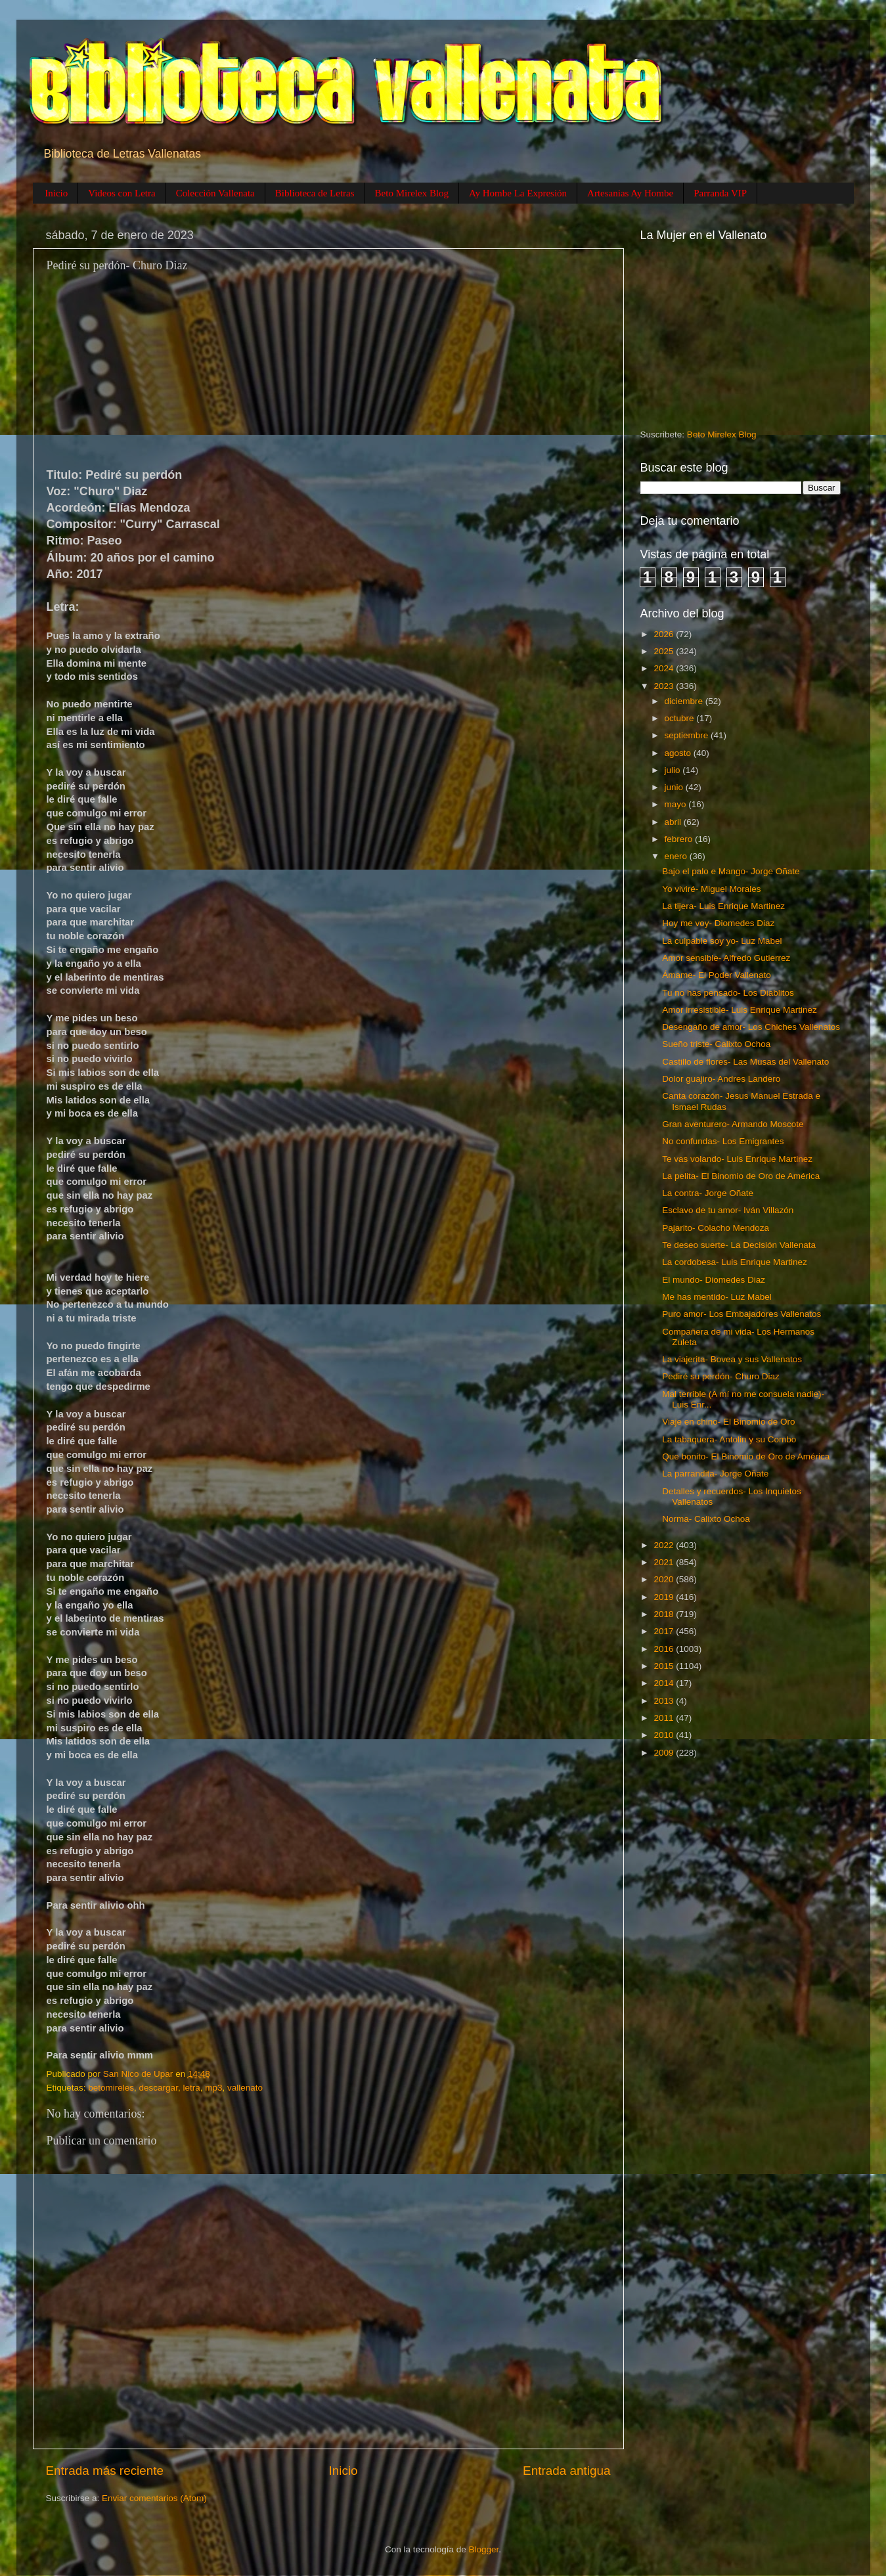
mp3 (213, 2088)
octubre (681, 718)
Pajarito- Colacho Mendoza (715, 1228)
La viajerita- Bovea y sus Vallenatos (732, 1359)
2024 (664, 668)
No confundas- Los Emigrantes (723, 1141)
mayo (677, 804)
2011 (664, 1718)
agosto (679, 753)
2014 (664, 1683)
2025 (664, 651)
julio (674, 770)
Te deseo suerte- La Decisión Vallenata (739, 1245)
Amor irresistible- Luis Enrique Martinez (739, 1010)
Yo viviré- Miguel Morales (711, 889)
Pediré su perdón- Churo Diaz (721, 1376)
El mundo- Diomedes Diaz (713, 1280)
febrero (680, 839)
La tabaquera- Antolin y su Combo (729, 1439)
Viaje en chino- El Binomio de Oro (728, 1422)
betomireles (111, 2088)
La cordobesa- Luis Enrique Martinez (734, 1262)
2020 (664, 1579)
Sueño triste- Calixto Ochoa (716, 1044)
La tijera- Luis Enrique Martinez (723, 906)
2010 (664, 1735)
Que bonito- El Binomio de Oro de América (746, 1456)
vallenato (245, 2088)
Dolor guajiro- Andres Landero (721, 1079)
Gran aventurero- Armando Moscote (732, 1124)
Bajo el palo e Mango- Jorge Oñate (730, 871)
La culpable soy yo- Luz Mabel (722, 941)
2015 (664, 1666)
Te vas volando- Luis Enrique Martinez (737, 1159)
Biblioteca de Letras (315, 193)
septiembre (688, 735)
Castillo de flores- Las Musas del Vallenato (745, 1062)
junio (675, 787)
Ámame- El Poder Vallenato (716, 975)
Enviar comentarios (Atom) (154, 2498)
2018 (664, 1614)
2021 (664, 1562)
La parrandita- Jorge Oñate (715, 1473)
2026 (664, 634)
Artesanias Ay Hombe (630, 193)
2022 (664, 1545)
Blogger (484, 2549)
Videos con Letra (121, 193)
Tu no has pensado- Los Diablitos (728, 993)
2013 (664, 1701)
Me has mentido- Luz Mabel (717, 1297)
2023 (664, 686)
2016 (664, 1649)
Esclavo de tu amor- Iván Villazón (727, 1210)
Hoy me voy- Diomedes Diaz (718, 923)
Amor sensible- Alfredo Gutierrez (726, 958)
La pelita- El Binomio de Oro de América (741, 1176)
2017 (664, 1631)
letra (191, 2088)
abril (674, 822)
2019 (664, 1597)
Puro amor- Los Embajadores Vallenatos (741, 1314)
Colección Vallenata (215, 193)
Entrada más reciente (105, 2470)
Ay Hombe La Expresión (518, 193)
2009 (664, 1753)
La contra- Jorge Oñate (707, 1193)
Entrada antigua (566, 2470)
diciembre (685, 701)
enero (677, 856)
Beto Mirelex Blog (412, 193)
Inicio (56, 193)
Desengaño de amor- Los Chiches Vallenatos (751, 1027)
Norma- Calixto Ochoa (706, 1519)
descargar (158, 2088)
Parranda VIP (720, 193)
